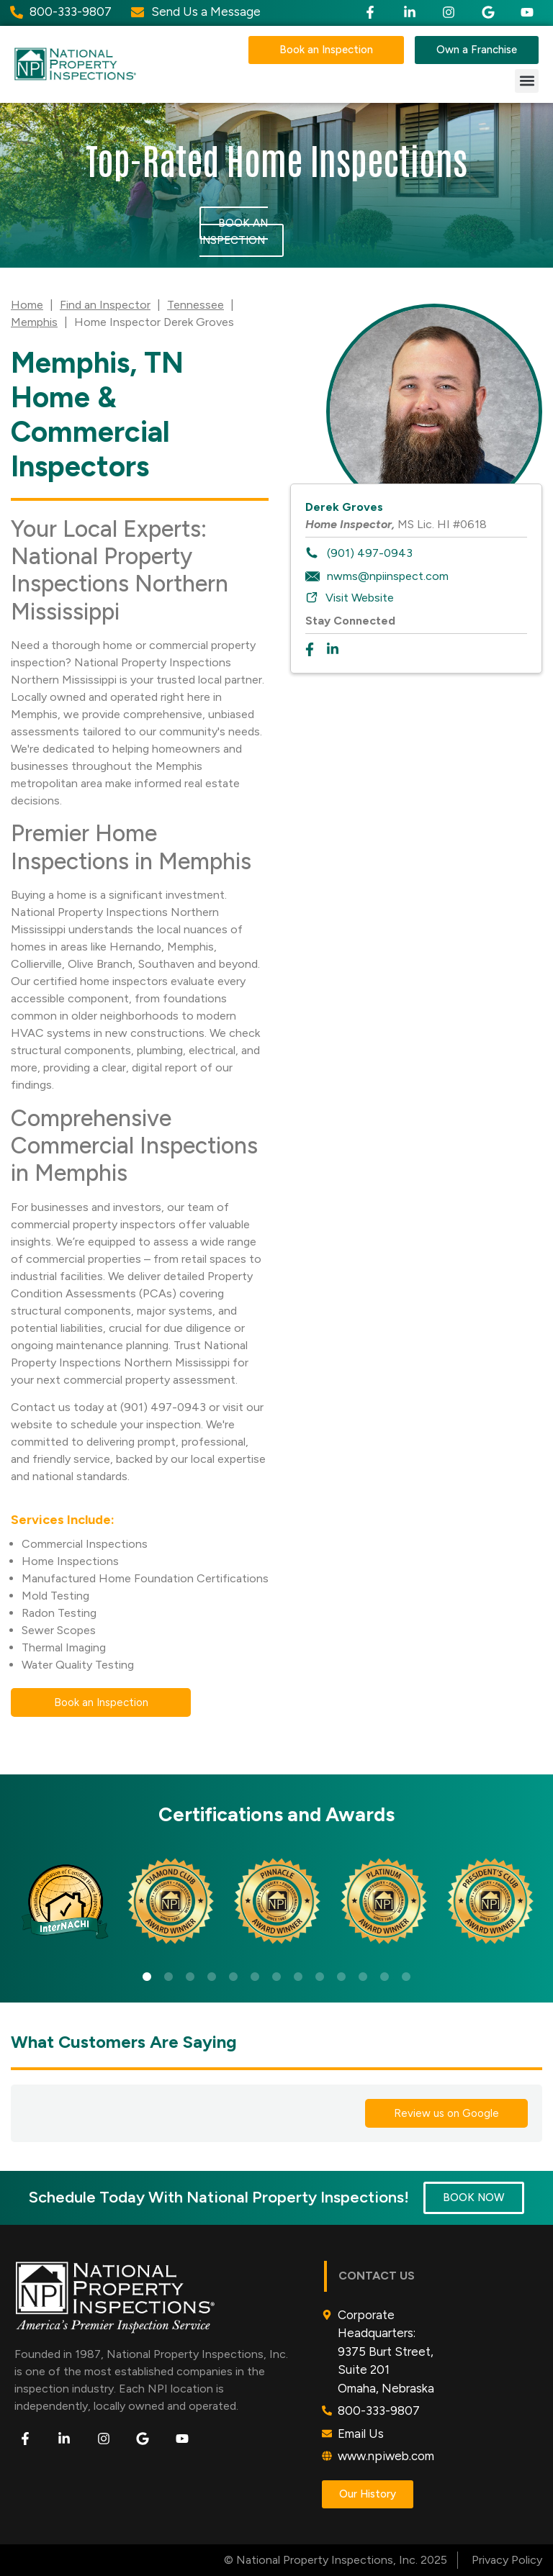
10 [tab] (341, 1977)
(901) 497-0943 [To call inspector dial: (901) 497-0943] (370, 553)
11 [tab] (363, 1977)
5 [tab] (233, 1977)
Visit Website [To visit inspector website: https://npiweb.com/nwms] (359, 597)
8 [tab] (298, 1977)
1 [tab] (147, 1977)
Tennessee (195, 305)
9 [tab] (320, 1977)
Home (27, 305)
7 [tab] (276, 1977)
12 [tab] (384, 1977)
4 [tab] (211, 1977)
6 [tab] (255, 1977)
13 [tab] (406, 1977)
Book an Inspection (233, 232)
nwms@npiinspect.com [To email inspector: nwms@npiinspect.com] (388, 576)
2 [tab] (168, 1977)
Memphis (34, 322)
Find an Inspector (105, 305)
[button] (527, 81)
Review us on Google (446, 2113)
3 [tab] (190, 1977)
